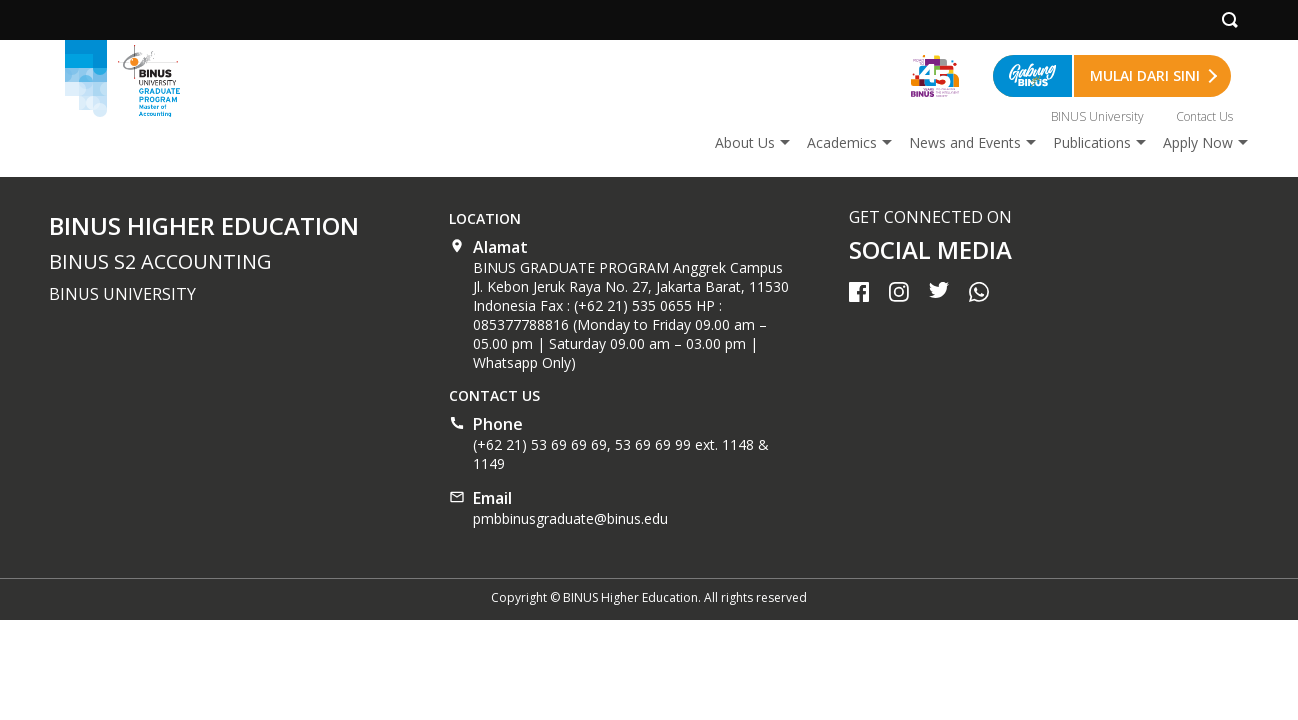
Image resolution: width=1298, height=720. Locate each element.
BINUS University (1097, 116)
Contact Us (1204, 116)
